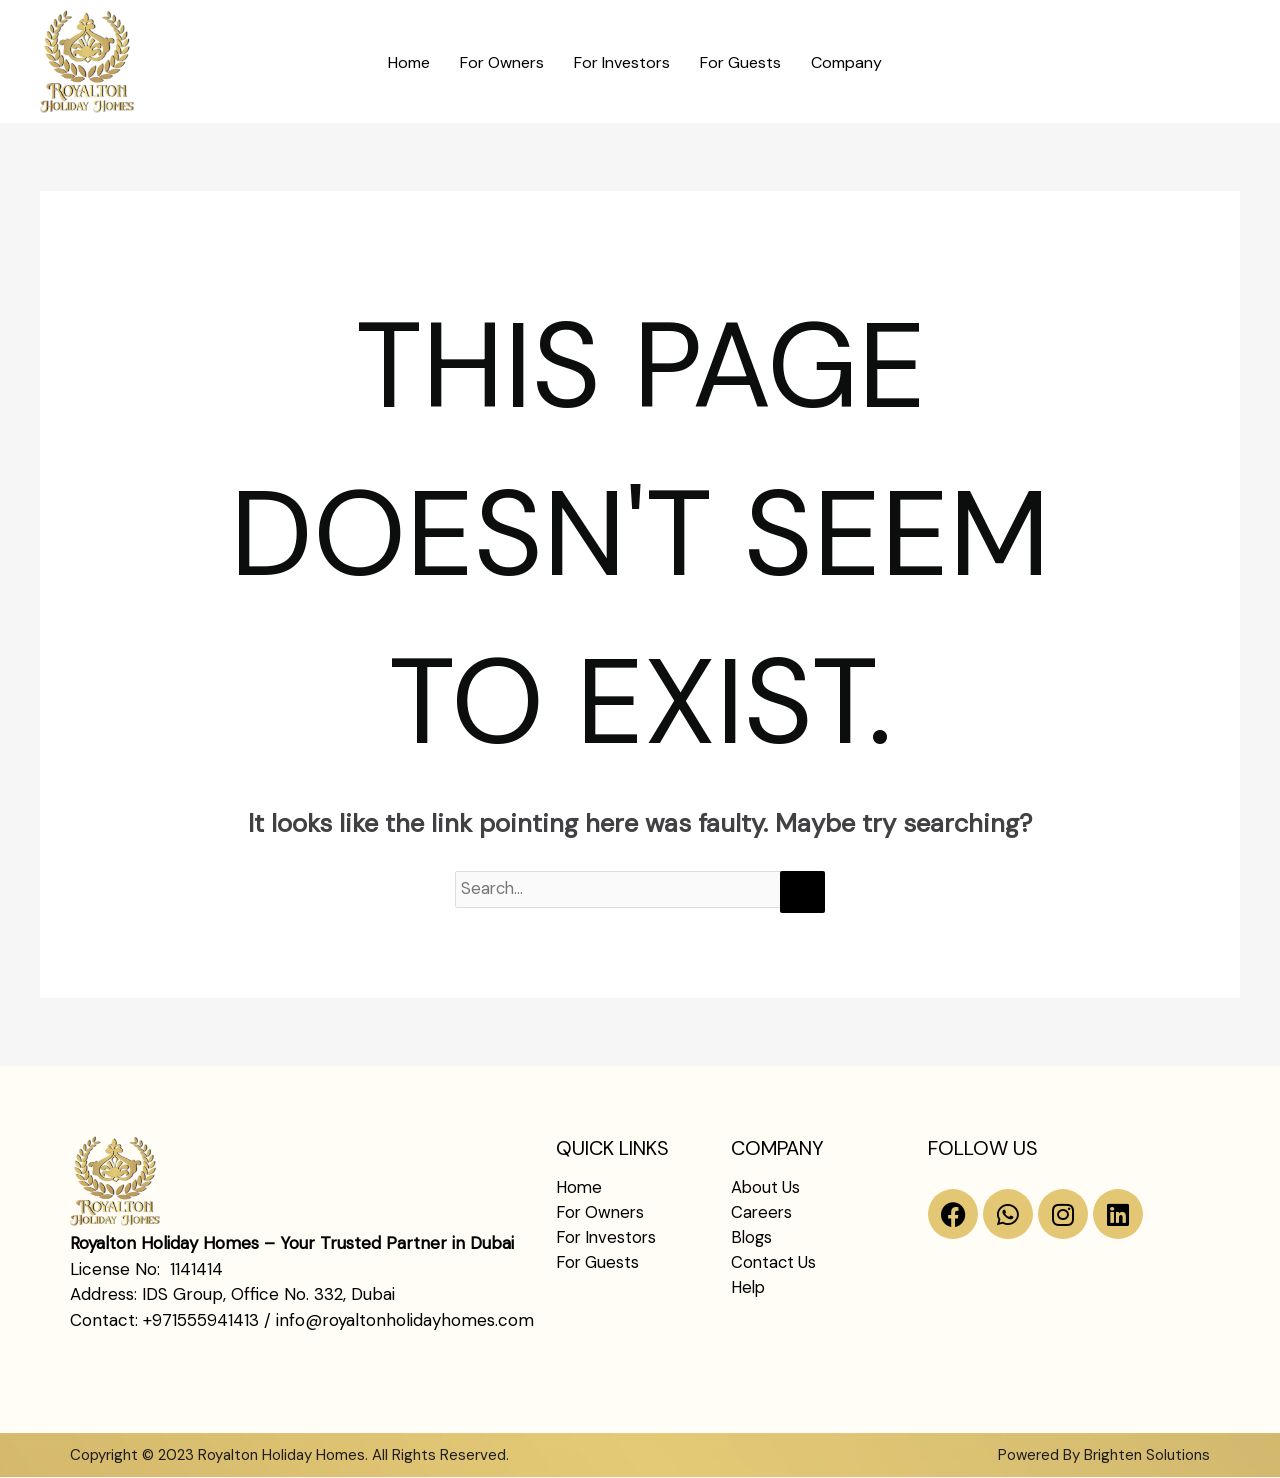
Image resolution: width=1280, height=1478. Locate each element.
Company (846, 62)
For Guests (740, 62)
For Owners (502, 62)
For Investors (622, 62)
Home (409, 62)
